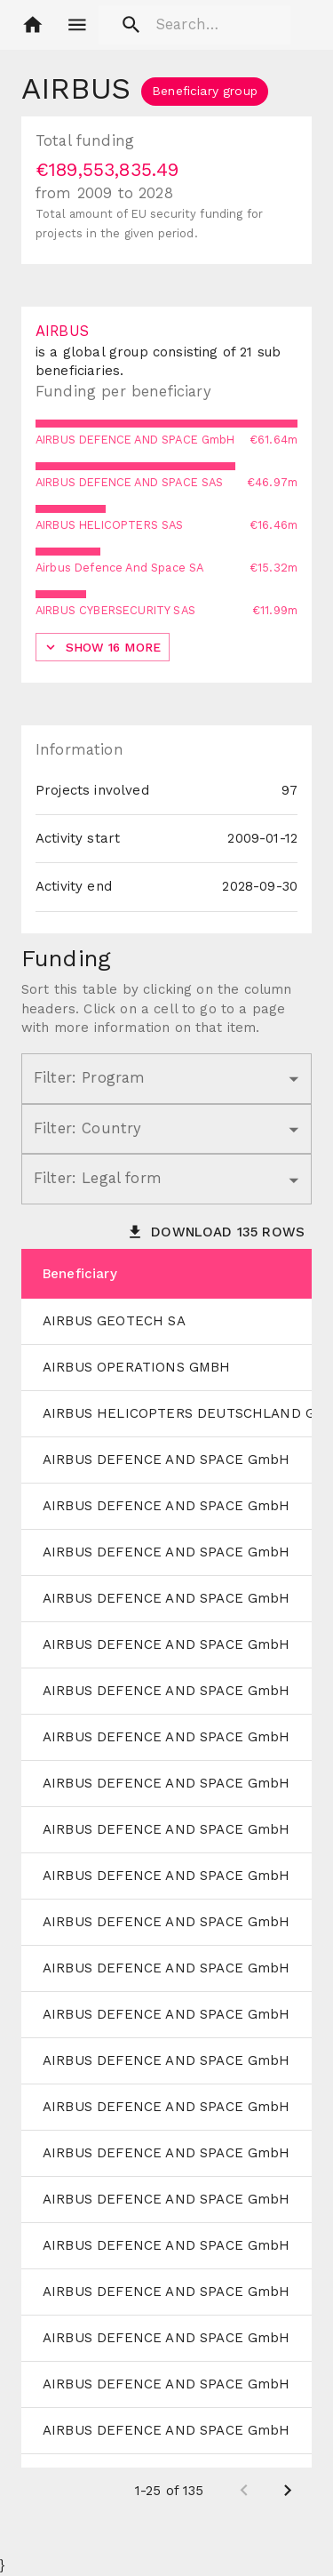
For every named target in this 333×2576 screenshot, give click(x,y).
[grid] (166, 1881)
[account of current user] (77, 25)
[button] (33, 25)
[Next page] (288, 2490)
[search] (194, 24)
